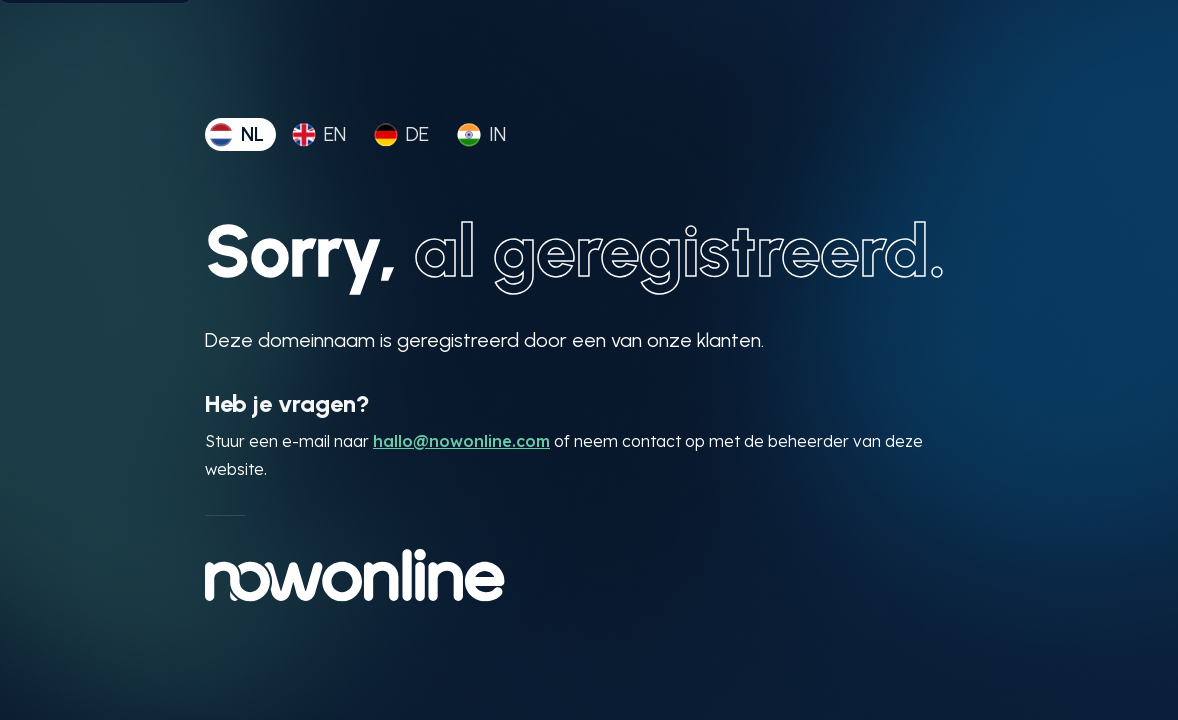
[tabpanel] (589, 406)
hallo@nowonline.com (461, 441)
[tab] (240, 134)
